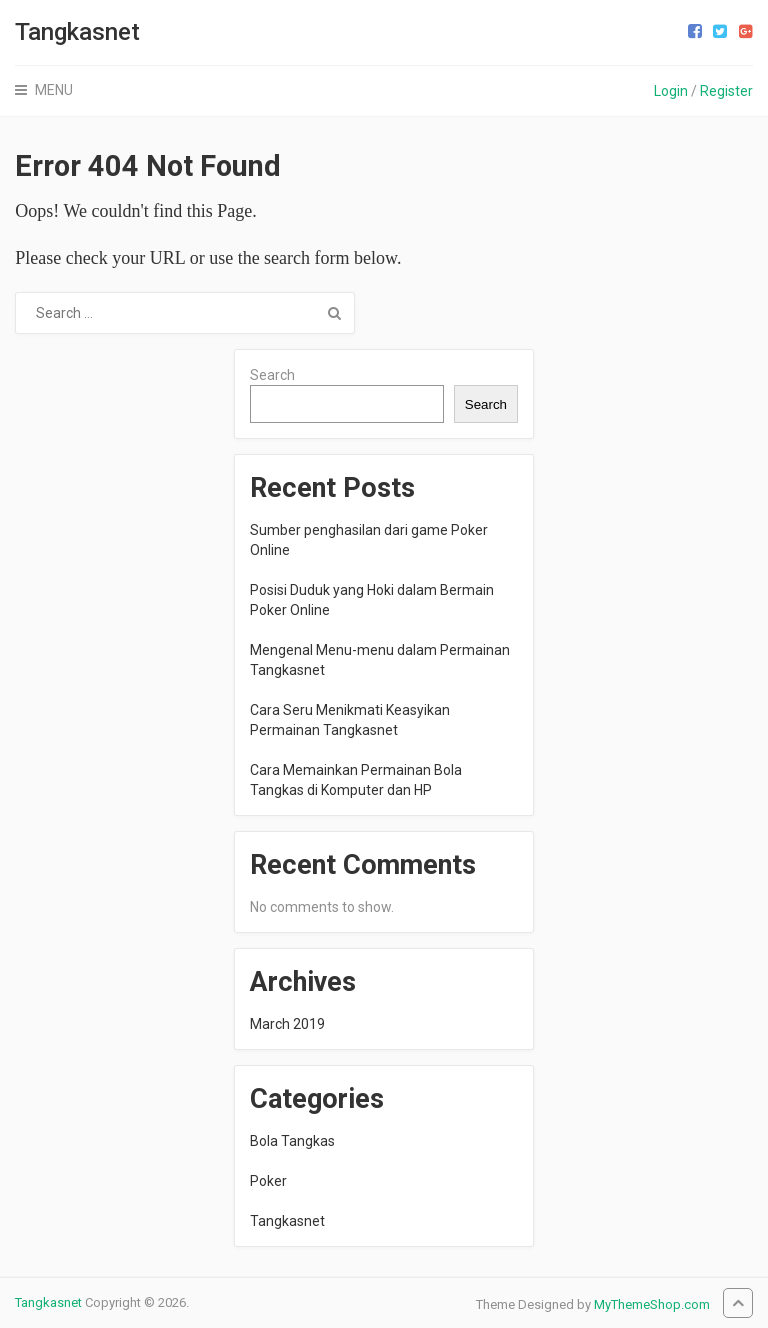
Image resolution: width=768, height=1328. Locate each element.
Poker (268, 1181)
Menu (54, 90)
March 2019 (287, 1024)
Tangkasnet (77, 32)
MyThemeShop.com (652, 1304)
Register (726, 91)
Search (272, 375)
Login (671, 91)
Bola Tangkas (292, 1141)
